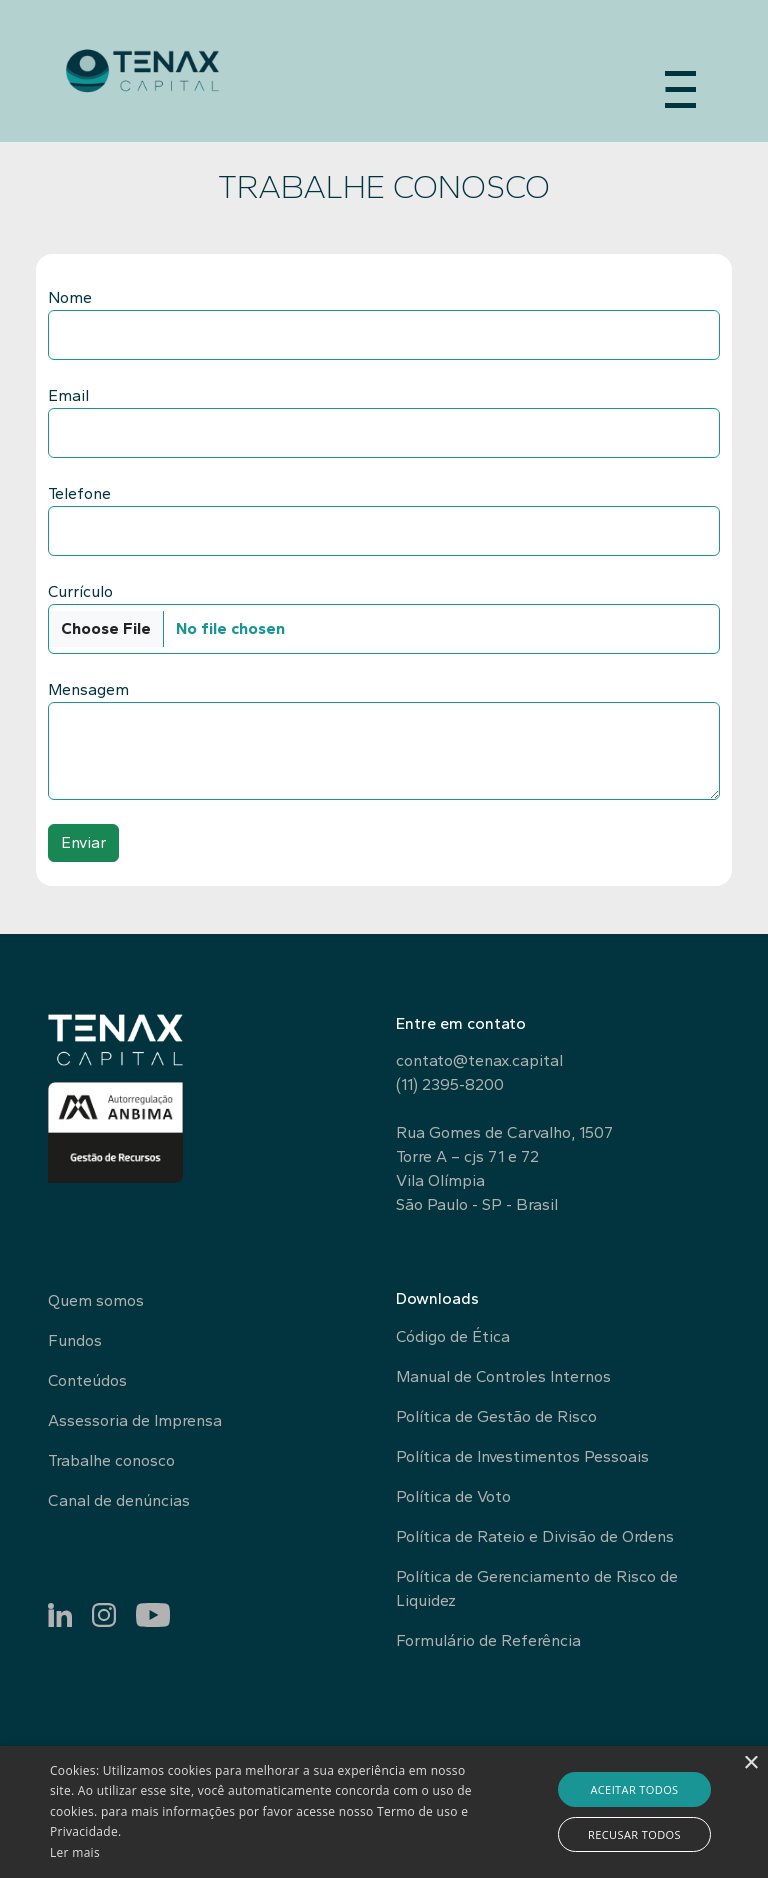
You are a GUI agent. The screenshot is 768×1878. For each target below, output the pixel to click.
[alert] (384, 1812)
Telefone (79, 493)
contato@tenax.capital (479, 1060)
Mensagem (88, 689)
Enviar (83, 842)
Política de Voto (453, 1496)
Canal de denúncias (119, 1500)
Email (68, 395)
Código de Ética (453, 1336)
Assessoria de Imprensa (135, 1420)
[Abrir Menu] (680, 83)
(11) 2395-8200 (450, 1084)
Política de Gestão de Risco (496, 1416)
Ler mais (75, 1852)
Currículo (80, 591)
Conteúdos (87, 1380)
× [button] (750, 1763)
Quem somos (96, 1300)
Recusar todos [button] (634, 1834)
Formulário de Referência (488, 1640)
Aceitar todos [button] (634, 1789)
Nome (70, 297)
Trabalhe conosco (111, 1460)
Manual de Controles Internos (503, 1376)
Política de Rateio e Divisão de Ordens (535, 1536)
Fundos (75, 1340)
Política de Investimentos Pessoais (522, 1456)
